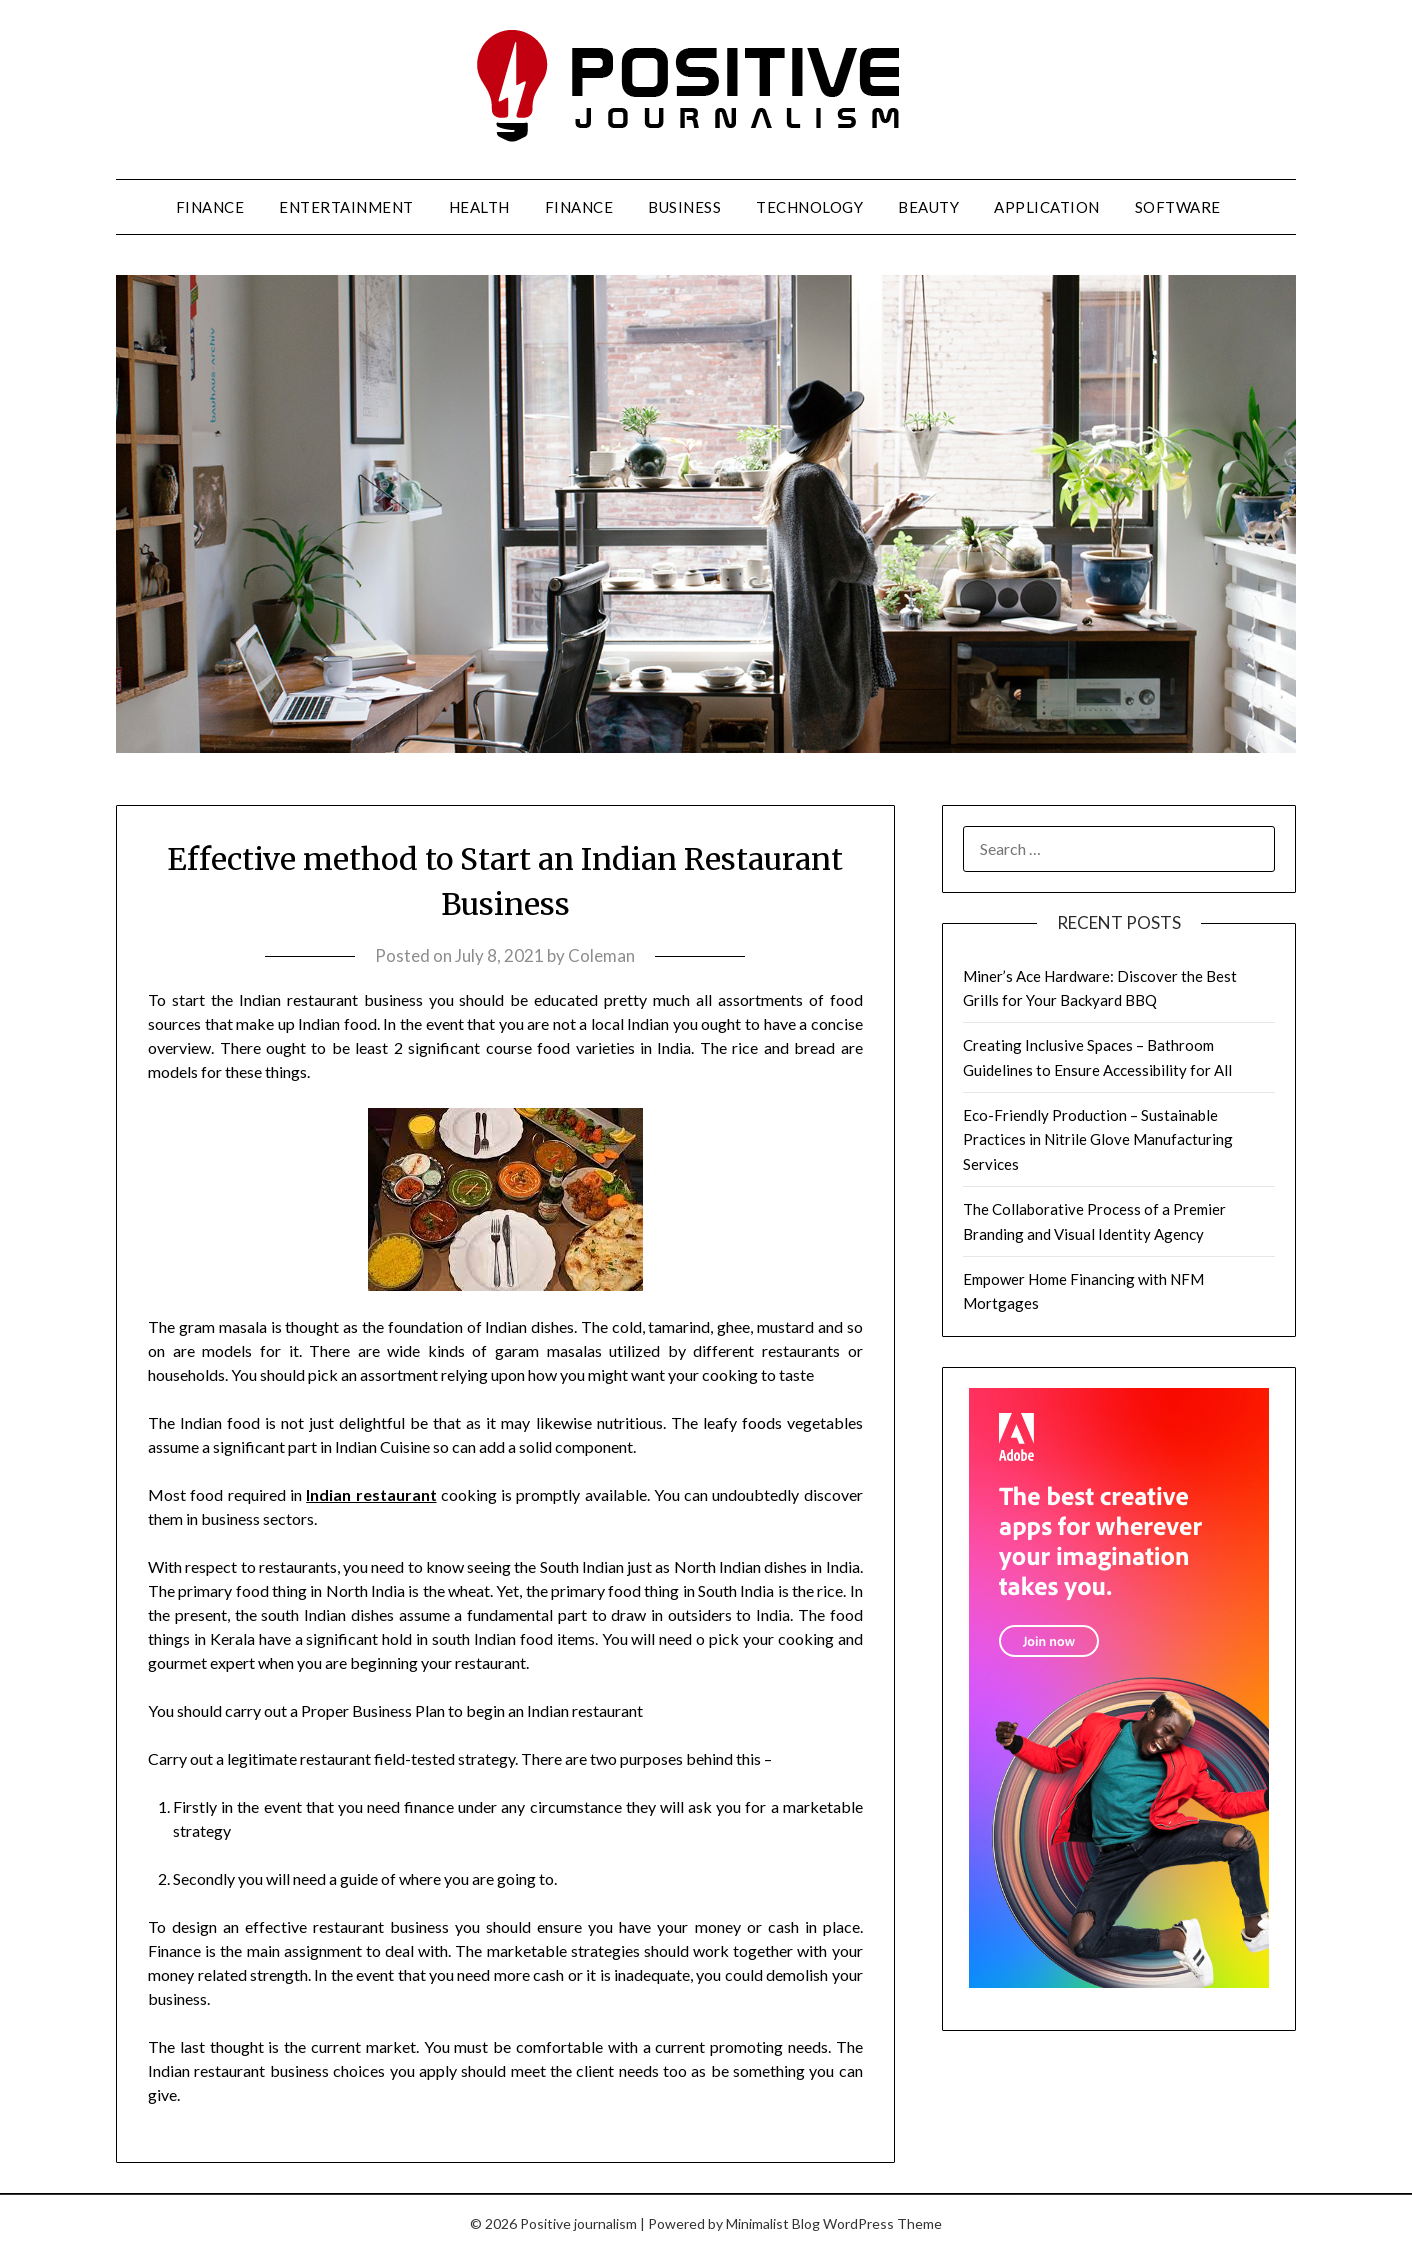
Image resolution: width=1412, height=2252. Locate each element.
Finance (210, 207)
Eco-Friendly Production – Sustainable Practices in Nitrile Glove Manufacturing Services (1098, 1139)
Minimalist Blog (773, 2223)
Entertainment (346, 207)
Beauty (928, 207)
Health (479, 207)
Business (684, 207)
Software (1178, 207)
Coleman (601, 955)
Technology (809, 207)
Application (1047, 207)
